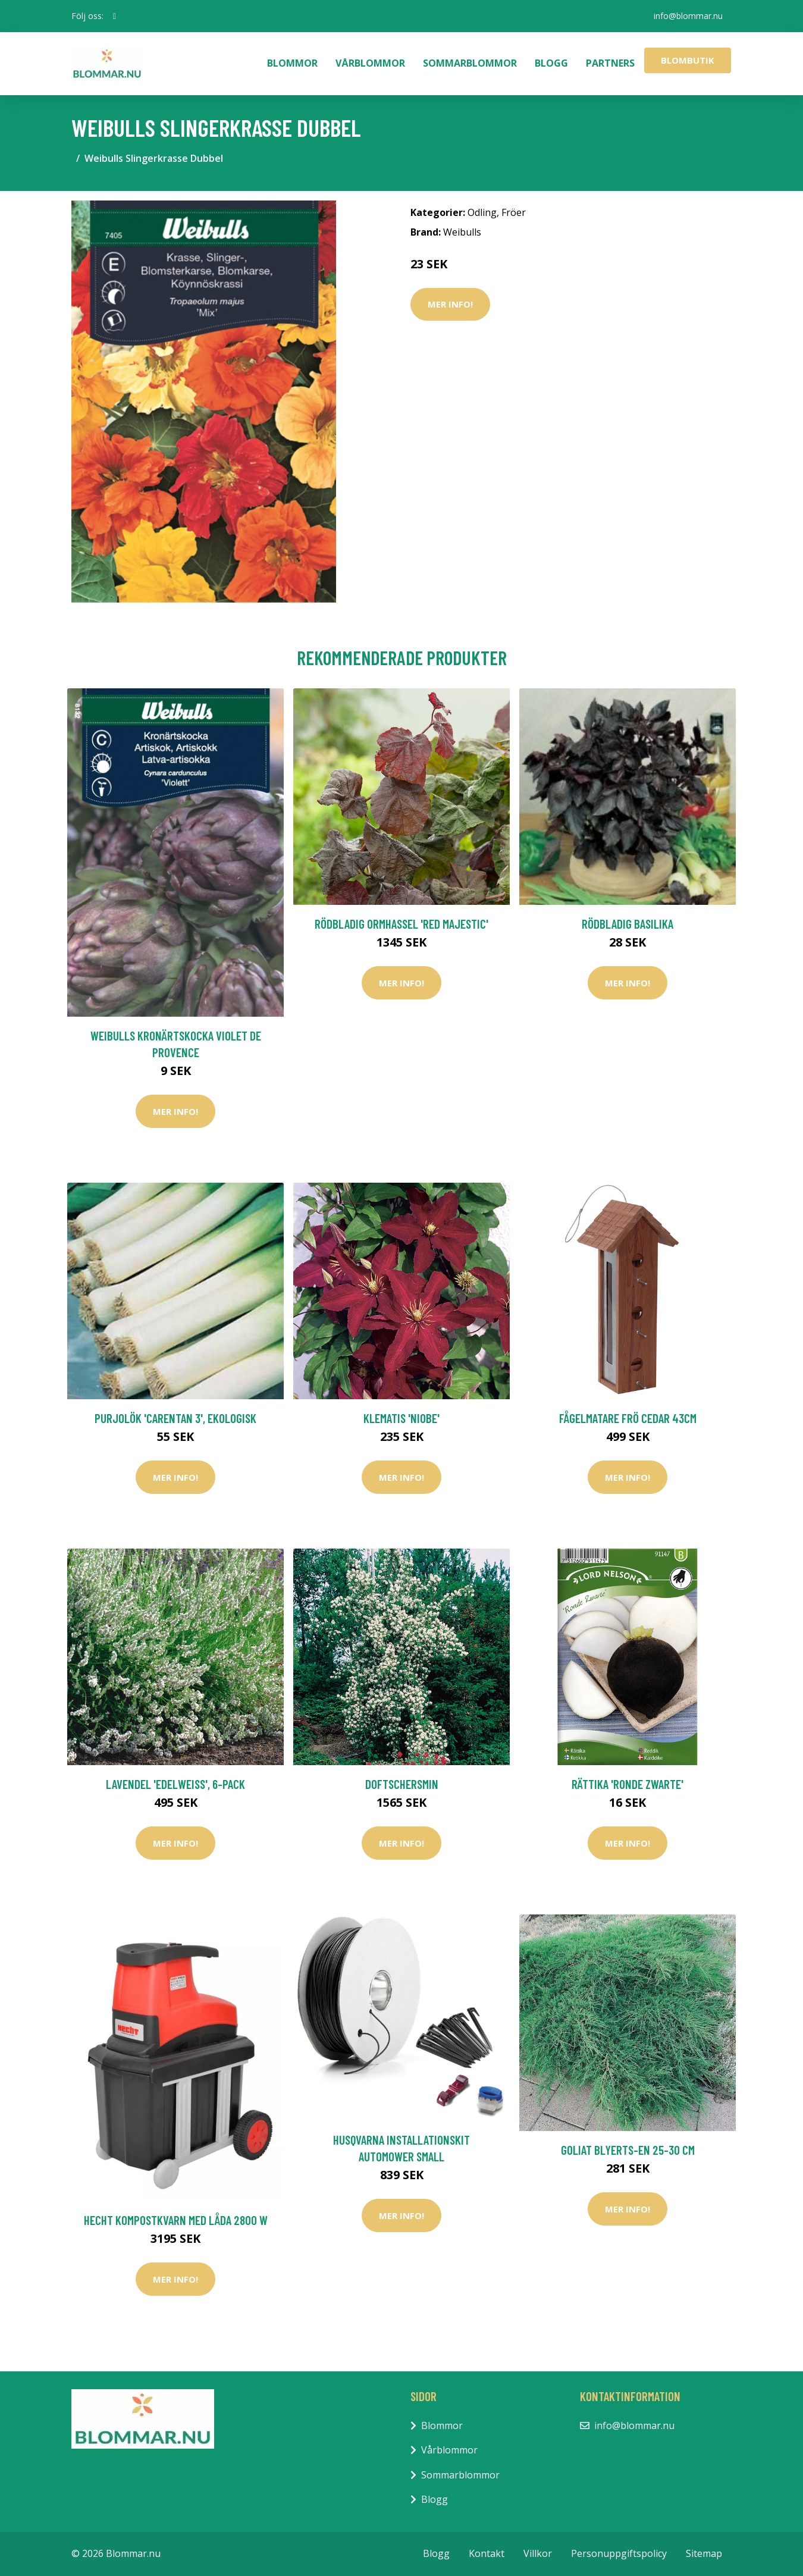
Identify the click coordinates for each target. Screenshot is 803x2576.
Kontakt (486, 2553)
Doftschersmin (401, 1783)
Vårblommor (370, 63)
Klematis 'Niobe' (401, 1418)
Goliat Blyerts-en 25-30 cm (628, 2149)
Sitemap (704, 2553)
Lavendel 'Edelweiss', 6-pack (175, 1783)
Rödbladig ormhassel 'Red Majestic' (401, 923)
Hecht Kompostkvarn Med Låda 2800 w (176, 2220)
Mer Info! (450, 304)
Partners (610, 63)
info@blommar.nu (687, 15)
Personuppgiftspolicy (619, 2553)
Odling (482, 212)
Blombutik (687, 60)
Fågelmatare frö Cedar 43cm (628, 1418)
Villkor (537, 2553)
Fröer (513, 212)
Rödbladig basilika (627, 923)
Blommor (292, 63)
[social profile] (114, 16)
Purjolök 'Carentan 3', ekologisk (175, 1418)
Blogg (551, 63)
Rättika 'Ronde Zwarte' (627, 1783)
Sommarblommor (470, 63)
